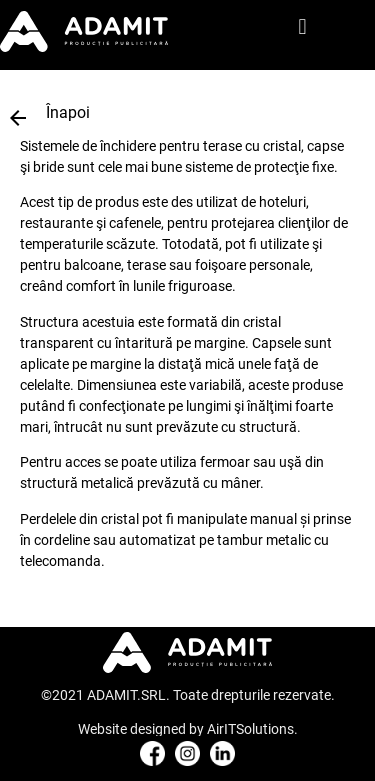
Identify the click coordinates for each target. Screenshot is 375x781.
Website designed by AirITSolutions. (188, 729)
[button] (302, 27)
